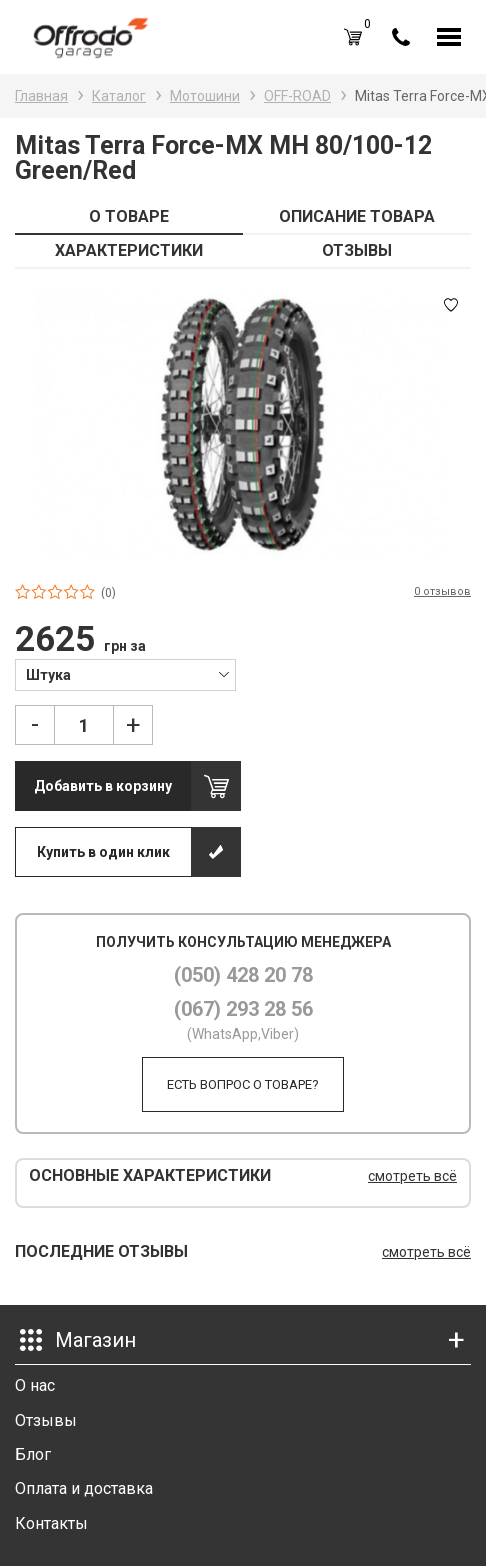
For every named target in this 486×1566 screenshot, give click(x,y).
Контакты (51, 1523)
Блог (33, 1454)
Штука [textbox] (48, 675)
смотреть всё (412, 1176)
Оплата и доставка (84, 1488)
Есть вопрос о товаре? (243, 1084)
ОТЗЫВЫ (357, 250)
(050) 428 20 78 (243, 975)
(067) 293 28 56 (243, 1009)
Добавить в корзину (103, 786)
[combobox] (125, 674)
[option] (243, 425)
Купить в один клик (103, 852)
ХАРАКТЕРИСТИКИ (129, 250)
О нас (35, 1385)
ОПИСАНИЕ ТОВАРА (357, 216)
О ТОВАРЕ (129, 216)
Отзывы (46, 1420)
